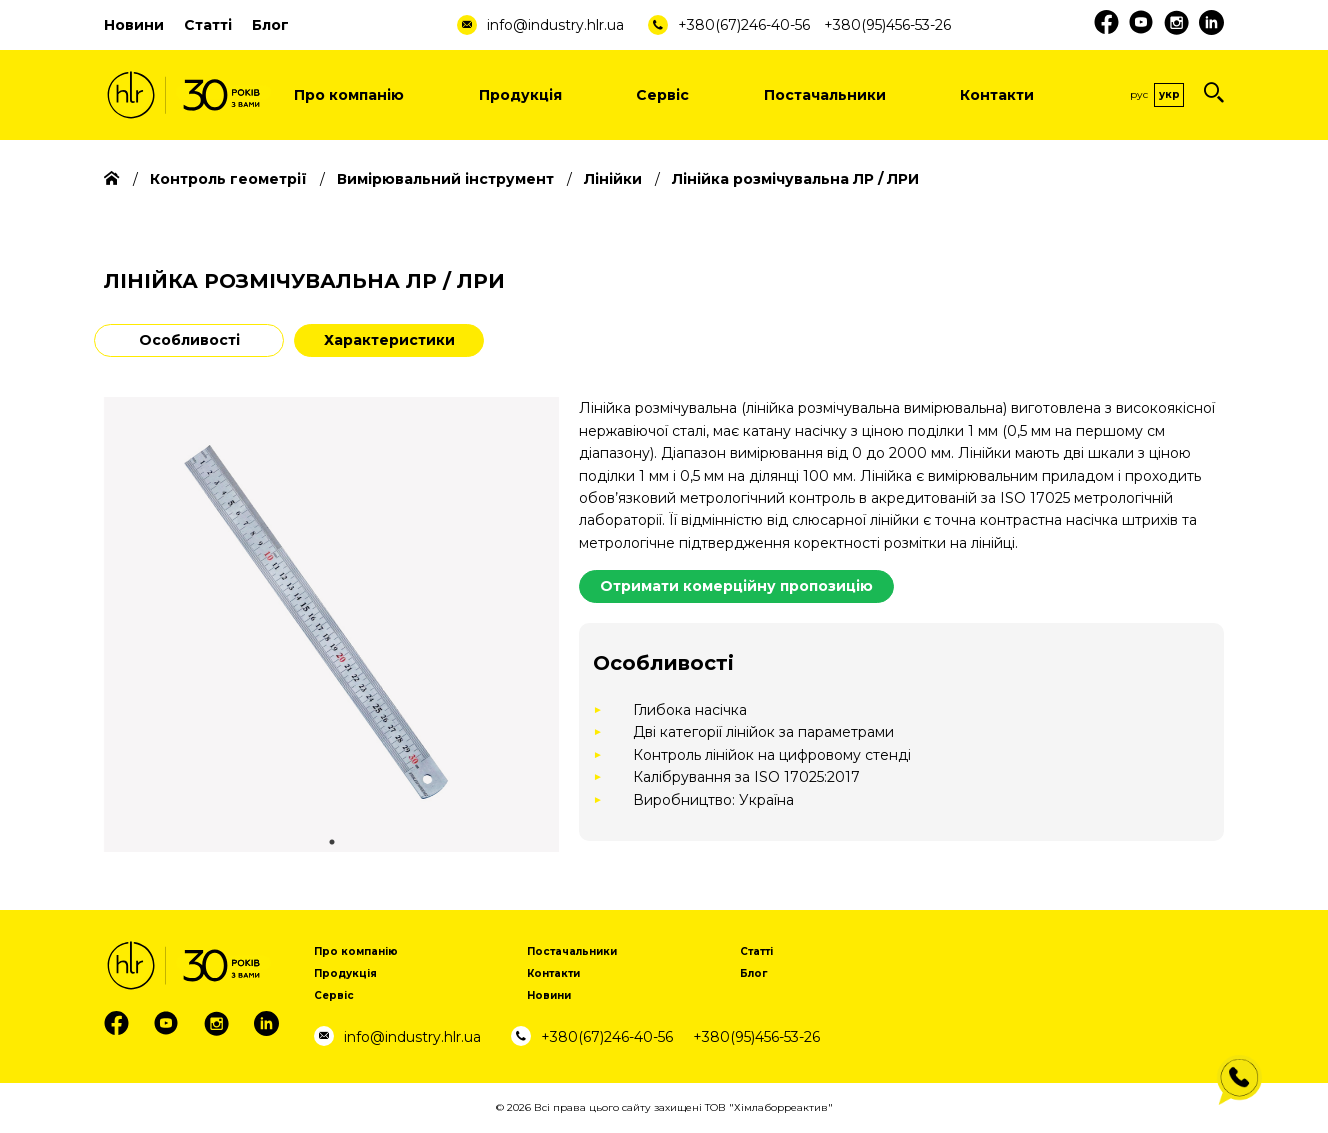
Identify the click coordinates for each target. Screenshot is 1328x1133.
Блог (270, 25)
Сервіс (662, 95)
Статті (208, 25)
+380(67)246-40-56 (744, 25)
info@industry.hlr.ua (555, 25)
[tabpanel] (331, 624)
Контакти (997, 95)
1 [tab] (332, 842)
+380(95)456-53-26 (887, 25)
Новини (134, 25)
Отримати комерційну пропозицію (736, 586)
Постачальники (825, 95)
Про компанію (349, 95)
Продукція (520, 95)
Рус (1139, 94)
